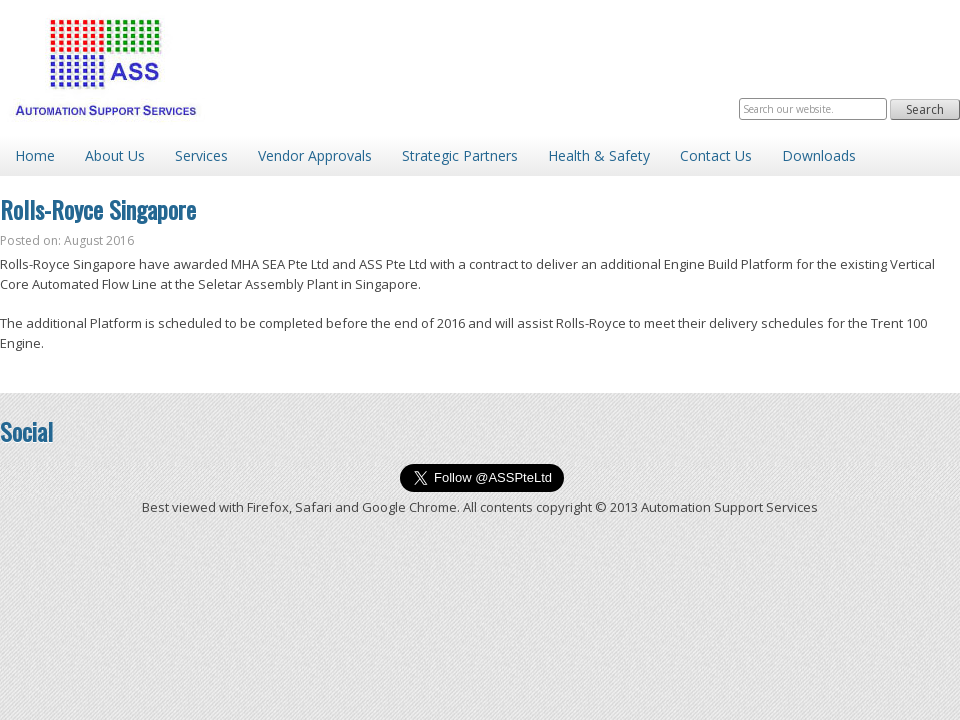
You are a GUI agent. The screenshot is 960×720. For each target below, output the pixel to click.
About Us (115, 155)
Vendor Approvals (315, 155)
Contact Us (716, 155)
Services (201, 155)
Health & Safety (599, 155)
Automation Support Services (105, 67)
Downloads (819, 155)
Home (35, 155)
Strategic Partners (460, 155)
